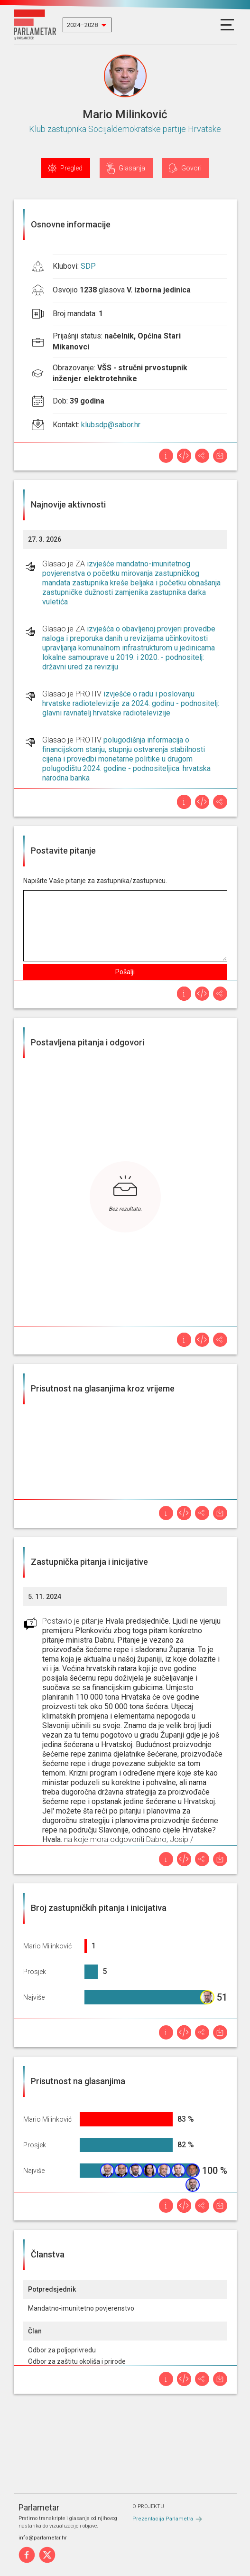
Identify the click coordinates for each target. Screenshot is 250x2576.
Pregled (71, 168)
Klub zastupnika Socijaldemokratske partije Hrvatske (125, 129)
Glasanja (132, 168)
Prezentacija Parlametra (162, 2519)
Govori (191, 168)
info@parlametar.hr (43, 2538)
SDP (88, 266)
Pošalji (125, 972)
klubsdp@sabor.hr (110, 424)
